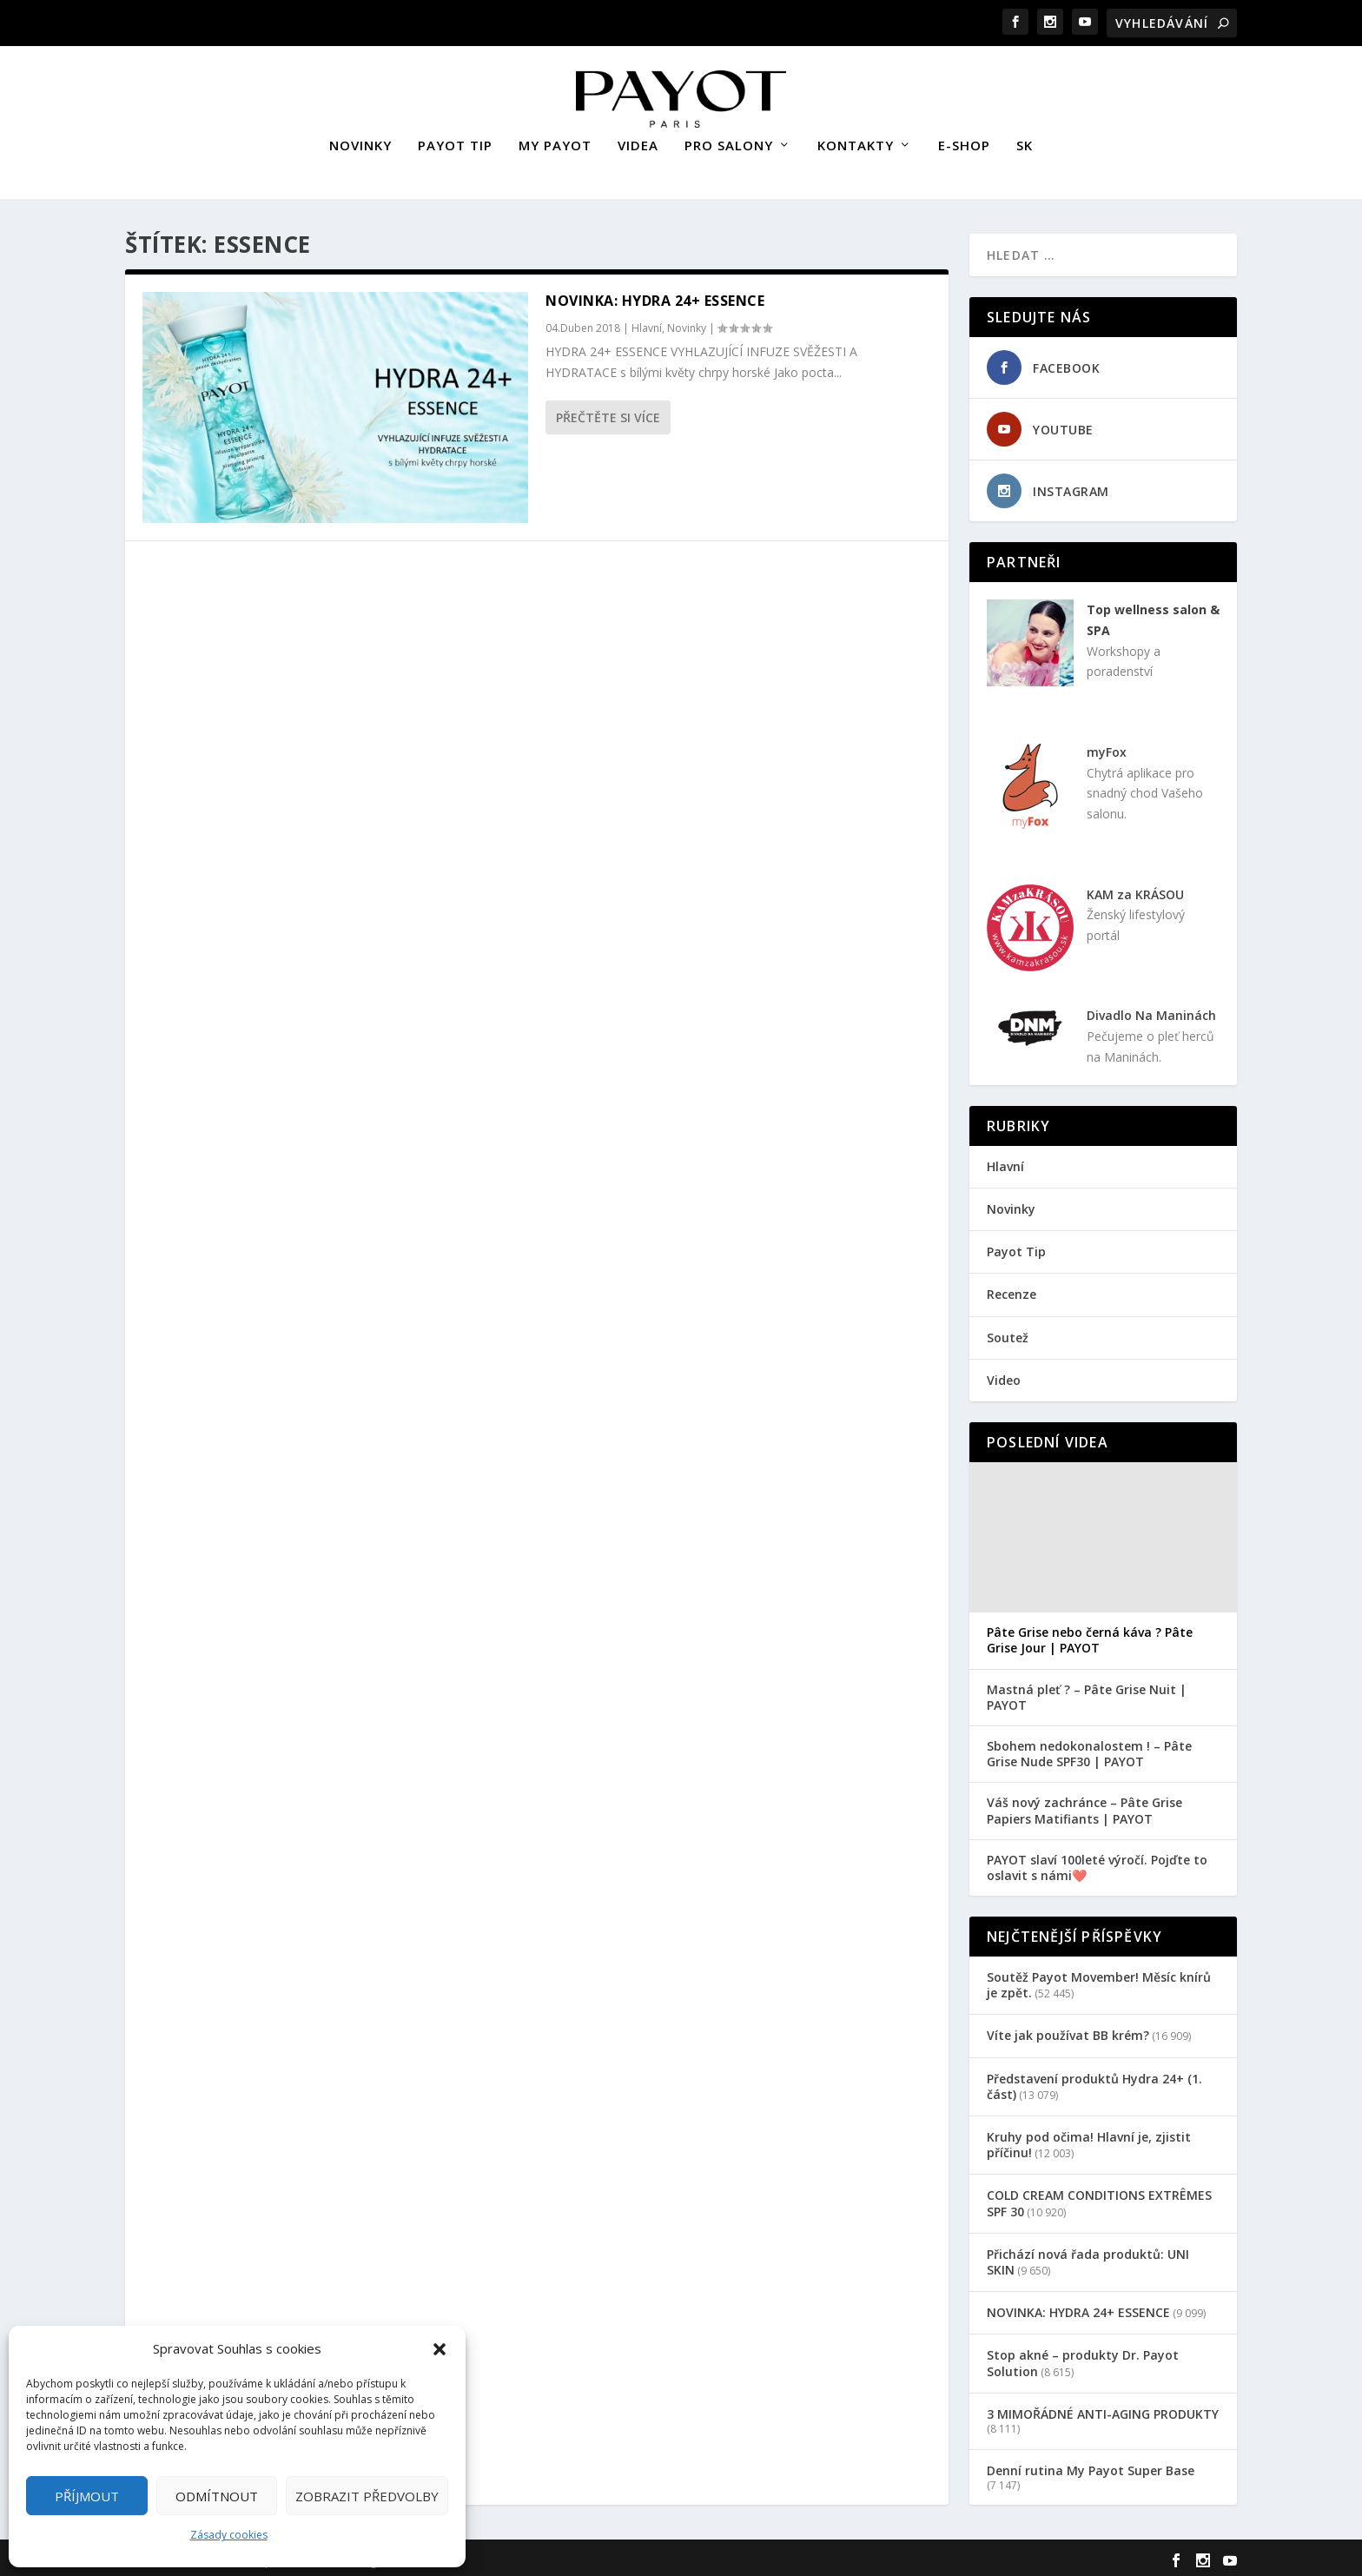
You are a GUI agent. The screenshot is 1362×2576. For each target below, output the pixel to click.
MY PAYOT (555, 141)
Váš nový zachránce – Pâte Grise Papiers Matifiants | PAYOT (1084, 1806)
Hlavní (646, 323)
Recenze (1011, 1289)
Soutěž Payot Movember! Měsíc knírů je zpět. (1099, 1980)
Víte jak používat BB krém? (1068, 2031)
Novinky (686, 323)
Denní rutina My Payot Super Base (1090, 2466)
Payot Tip (1016, 1247)
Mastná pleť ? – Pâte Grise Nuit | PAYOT (1087, 1693)
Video (1004, 1375)
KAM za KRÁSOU (1135, 890)
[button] (439, 2349)
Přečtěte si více (608, 413)
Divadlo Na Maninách (1151, 1011)
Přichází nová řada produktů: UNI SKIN (1088, 2258)
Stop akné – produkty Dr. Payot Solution (1083, 2358)
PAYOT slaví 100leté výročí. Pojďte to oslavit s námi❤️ (1097, 1863)
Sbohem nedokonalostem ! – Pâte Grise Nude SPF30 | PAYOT (1089, 1749)
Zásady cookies (229, 2534)
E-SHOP (964, 141)
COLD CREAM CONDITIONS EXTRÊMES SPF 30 (1099, 2198)
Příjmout (87, 2496)
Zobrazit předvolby (367, 2496)
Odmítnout (216, 2496)
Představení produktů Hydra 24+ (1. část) (1094, 2082)
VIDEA (638, 141)
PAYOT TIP (455, 141)
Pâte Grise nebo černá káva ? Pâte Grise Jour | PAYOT (1090, 1636)
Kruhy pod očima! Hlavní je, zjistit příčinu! (1089, 2140)
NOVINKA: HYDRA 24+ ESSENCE (654, 296)
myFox (1107, 747)
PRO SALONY (728, 141)
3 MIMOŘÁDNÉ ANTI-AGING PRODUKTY (1103, 2409)
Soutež (1007, 1333)
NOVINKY (360, 141)
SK (1024, 141)
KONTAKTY (855, 141)
